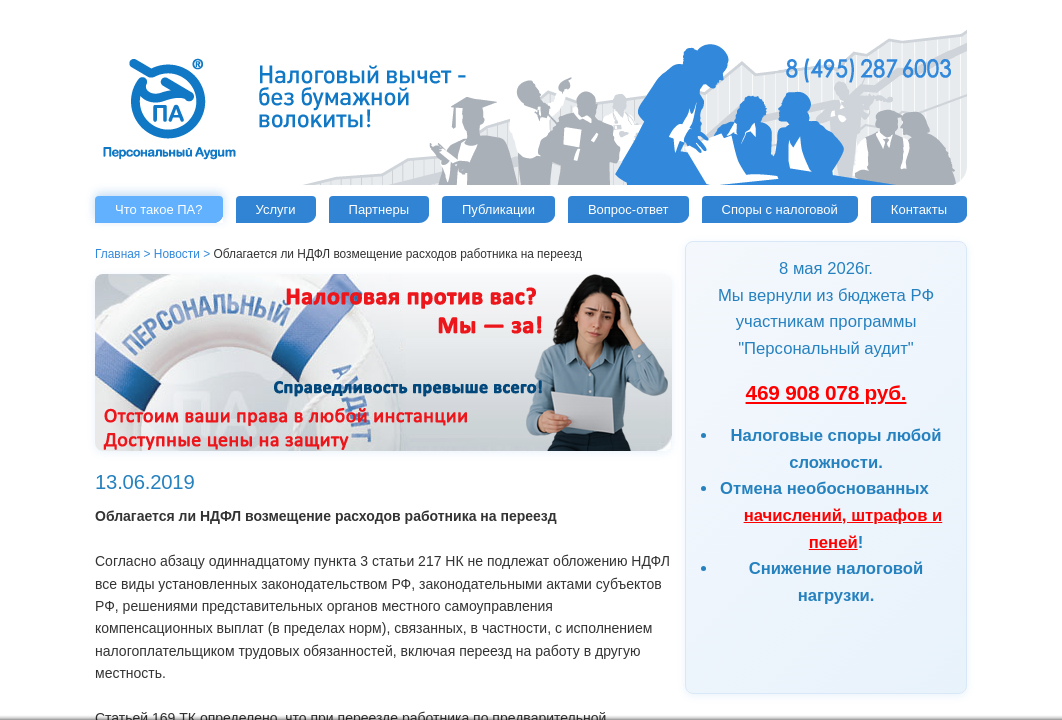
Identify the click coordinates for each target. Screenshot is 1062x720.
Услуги (276, 209)
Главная (117, 254)
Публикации (498, 209)
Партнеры (379, 209)
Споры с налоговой (780, 209)
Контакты (919, 209)
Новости (177, 254)
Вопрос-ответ (628, 209)
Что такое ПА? (159, 209)
